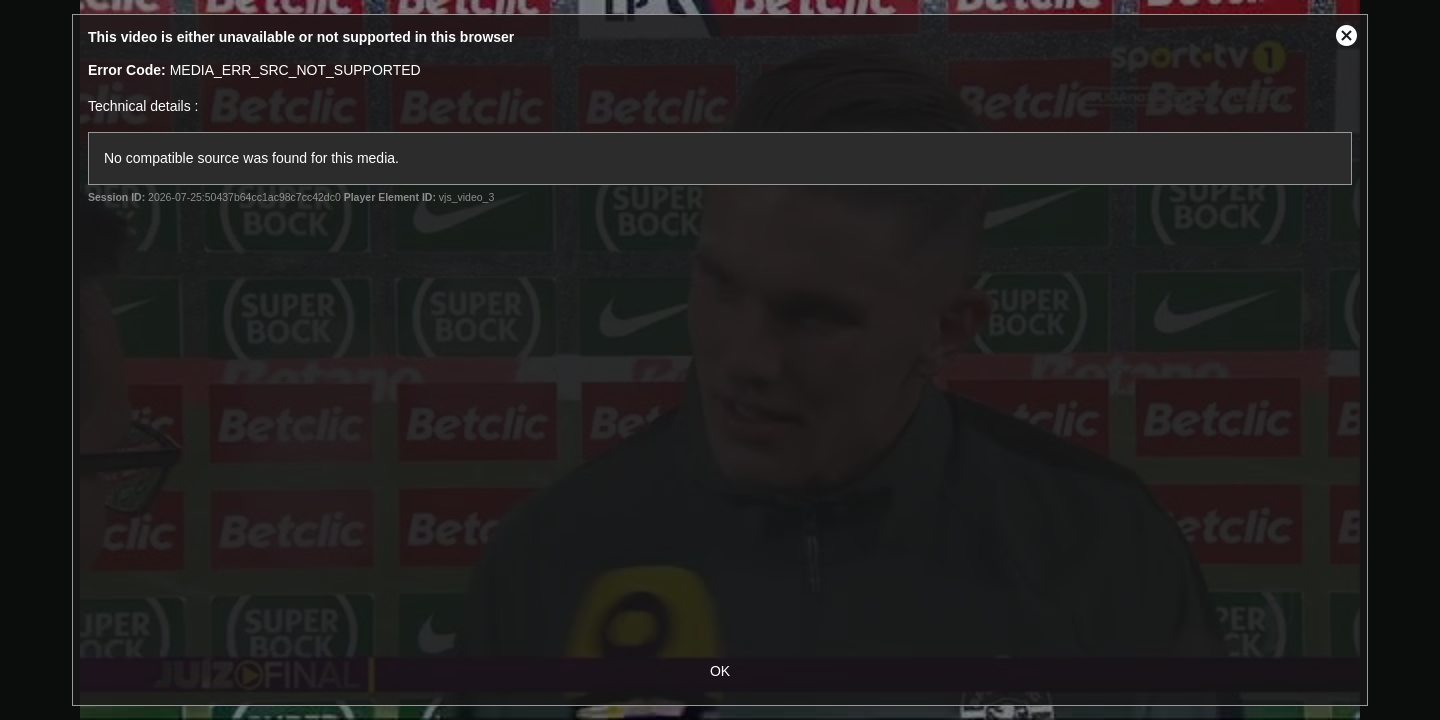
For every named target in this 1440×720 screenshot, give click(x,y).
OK (720, 671)
